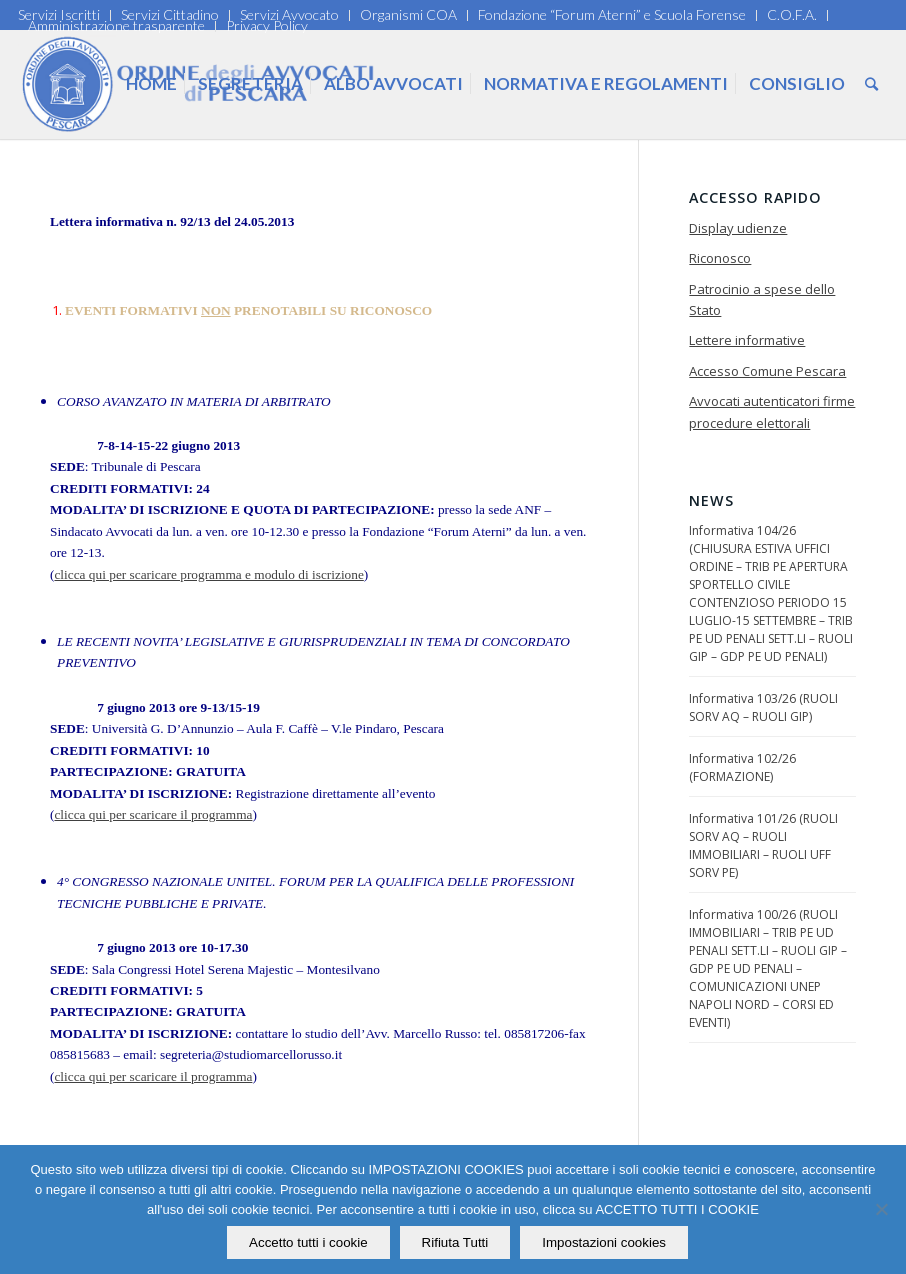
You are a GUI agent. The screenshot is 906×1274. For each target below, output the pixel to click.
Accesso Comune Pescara (767, 371)
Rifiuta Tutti (455, 1242)
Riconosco (720, 258)
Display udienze (738, 228)
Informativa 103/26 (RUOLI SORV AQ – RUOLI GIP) (763, 707)
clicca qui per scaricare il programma (153, 814)
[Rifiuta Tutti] (881, 1210)
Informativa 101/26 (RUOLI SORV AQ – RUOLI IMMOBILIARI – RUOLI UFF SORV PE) (763, 845)
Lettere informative (747, 340)
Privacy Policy (267, 25)
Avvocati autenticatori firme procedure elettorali (772, 411)
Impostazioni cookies (605, 1242)
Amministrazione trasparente (116, 25)
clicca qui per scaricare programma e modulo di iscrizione (208, 574)
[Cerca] (871, 84)
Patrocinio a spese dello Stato (762, 299)
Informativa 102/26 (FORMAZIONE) (742, 767)
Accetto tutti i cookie (309, 1242)
